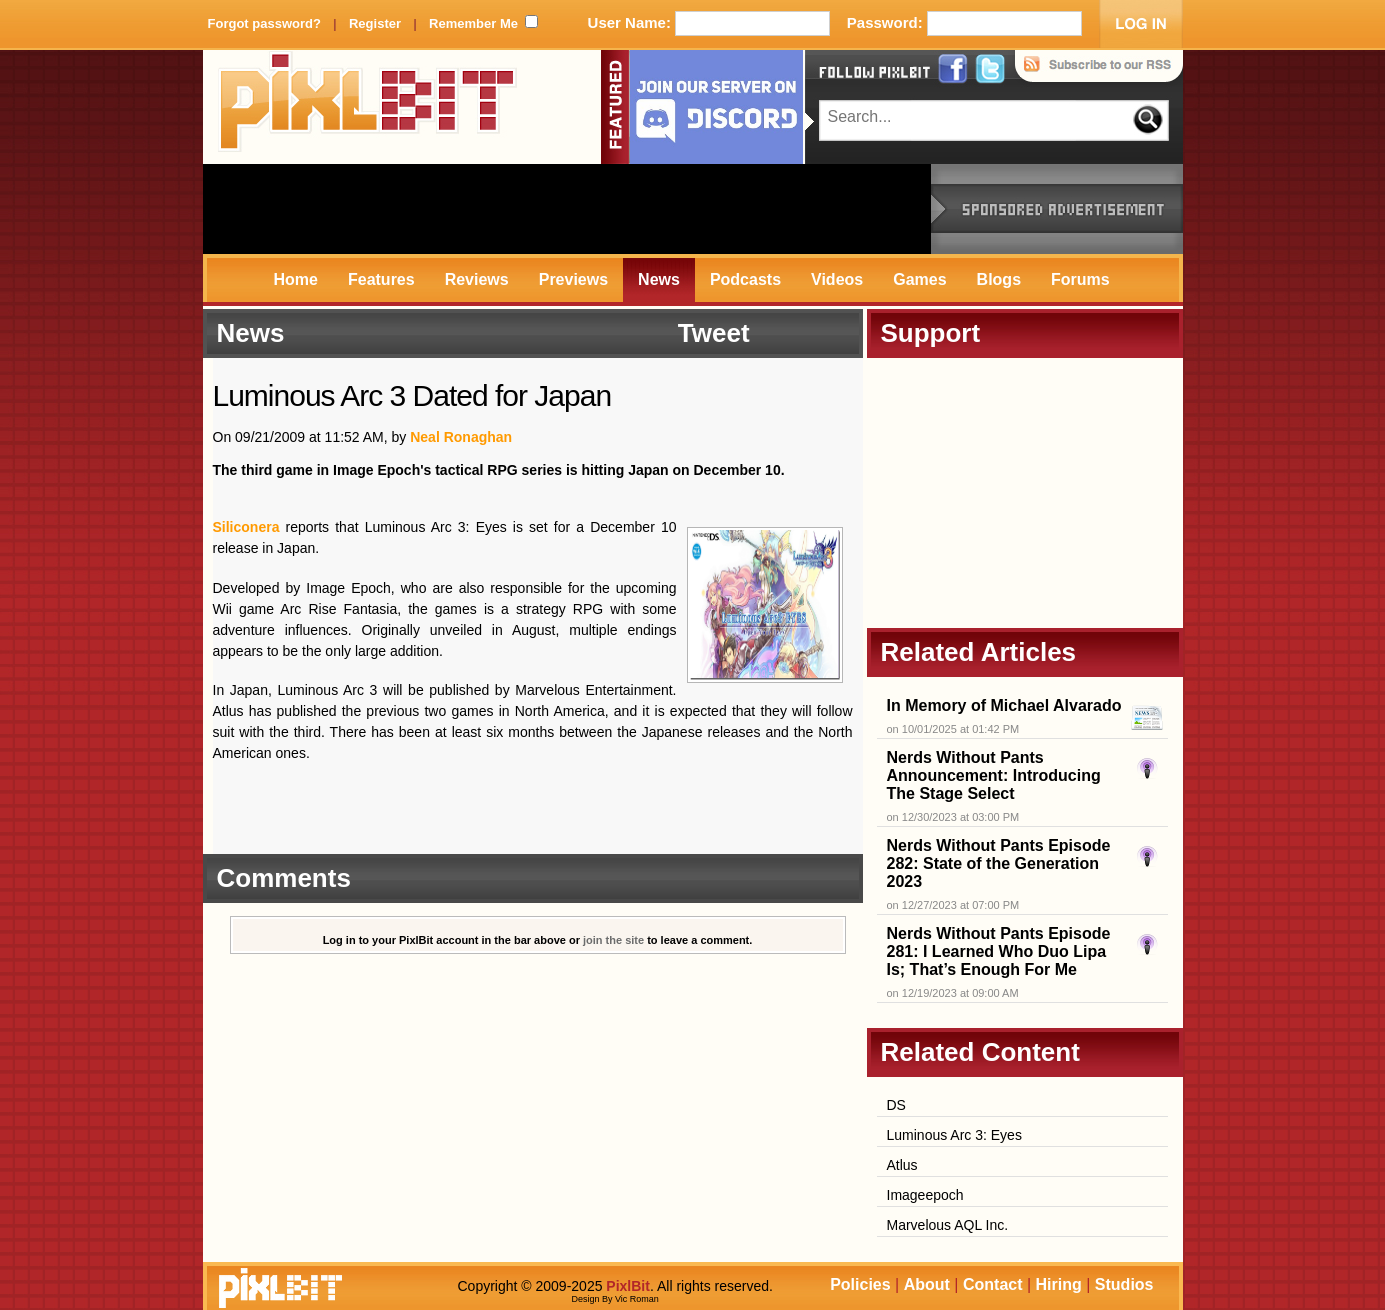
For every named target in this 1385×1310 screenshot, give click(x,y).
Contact (993, 1284)
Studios (1124, 1284)
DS (896, 1105)
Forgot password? (264, 23)
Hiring (1059, 1284)
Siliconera (246, 527)
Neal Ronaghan (461, 437)
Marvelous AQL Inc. (948, 1225)
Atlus (902, 1165)
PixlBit (368, 107)
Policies (860, 1284)
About (927, 1284)
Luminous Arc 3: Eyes (954, 1135)
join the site (613, 940)
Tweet (714, 333)
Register (375, 23)
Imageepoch (925, 1195)
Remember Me (473, 23)
